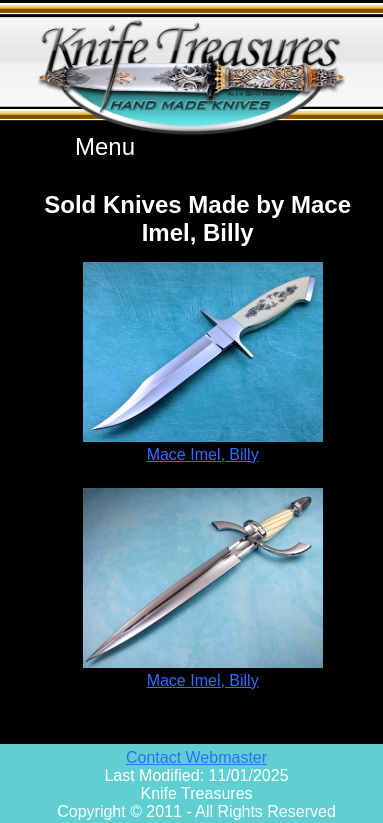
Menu (105, 146)
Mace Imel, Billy (203, 454)
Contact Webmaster (196, 757)
